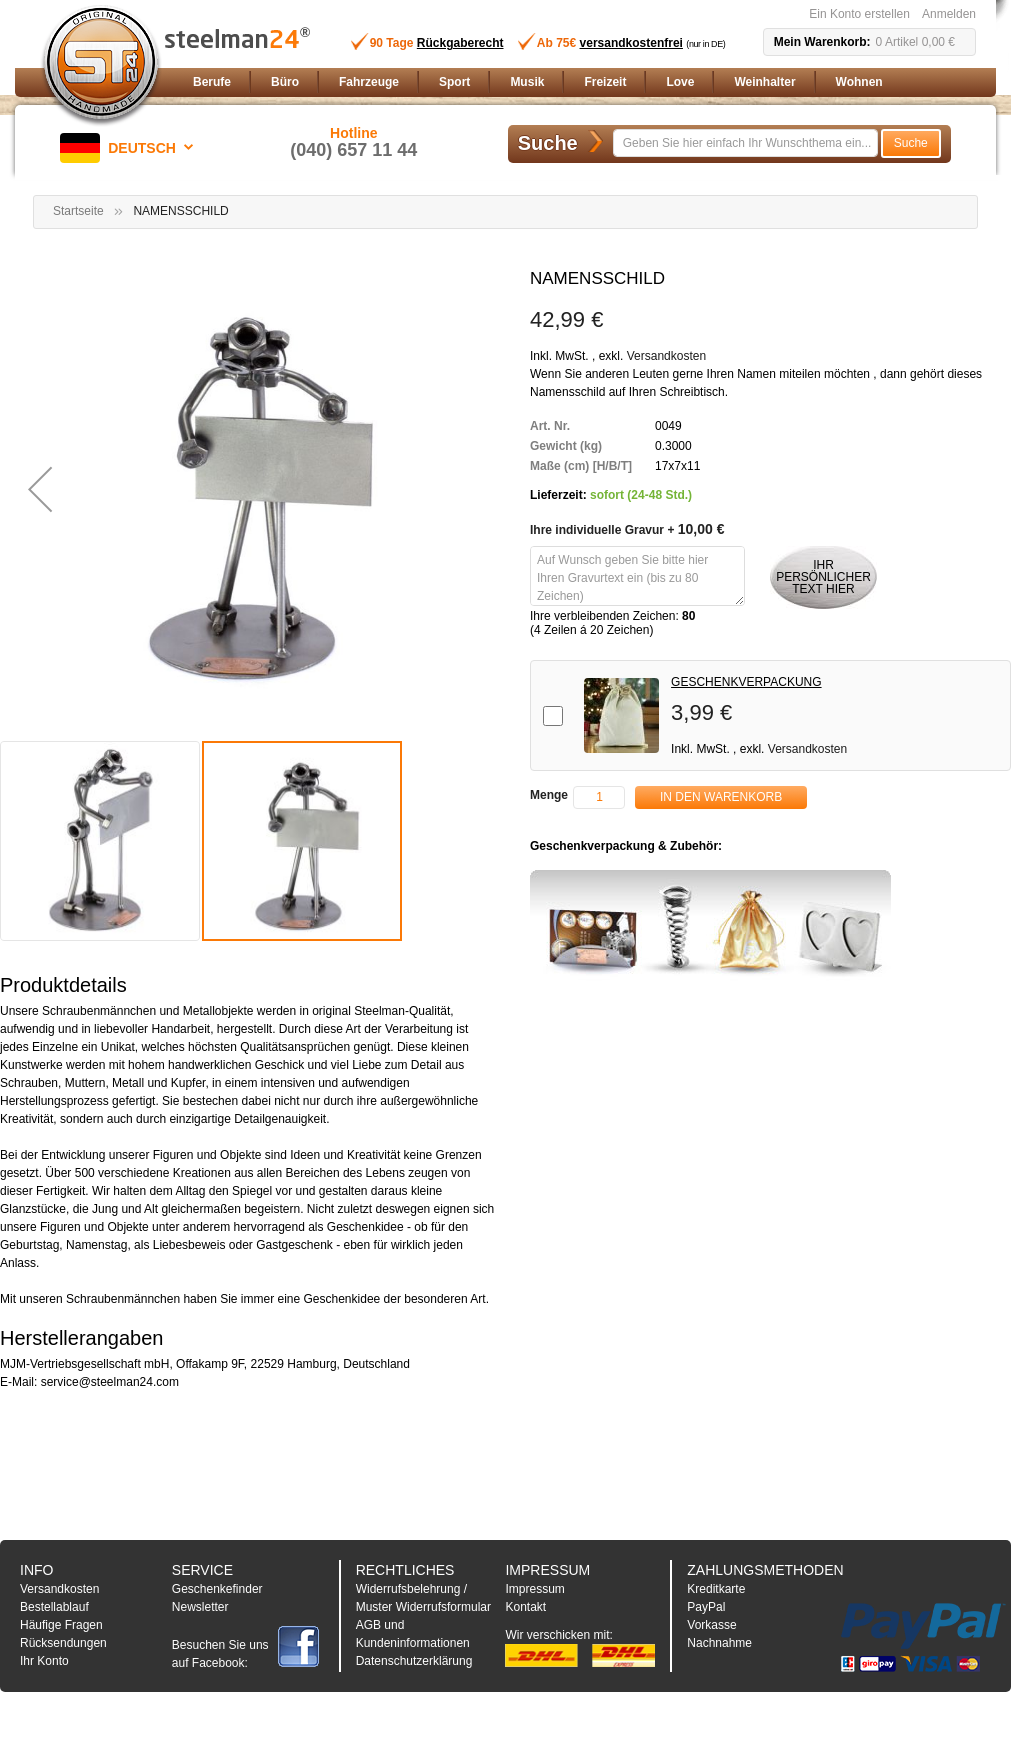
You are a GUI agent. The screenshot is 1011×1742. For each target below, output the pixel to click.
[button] (130, 148)
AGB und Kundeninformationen (413, 1634)
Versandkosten (666, 356)
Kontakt (525, 1607)
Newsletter (200, 1607)
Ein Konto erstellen (859, 14)
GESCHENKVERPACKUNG (746, 682)
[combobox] (745, 143)
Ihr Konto (44, 1661)
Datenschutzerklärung (414, 1661)
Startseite (78, 211)
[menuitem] (212, 82)
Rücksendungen (63, 1643)
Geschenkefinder (217, 1589)
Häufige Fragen (61, 1625)
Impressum (534, 1589)
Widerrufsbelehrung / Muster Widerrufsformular (423, 1598)
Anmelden (949, 14)
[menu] (580, 82)
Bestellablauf (54, 1607)
